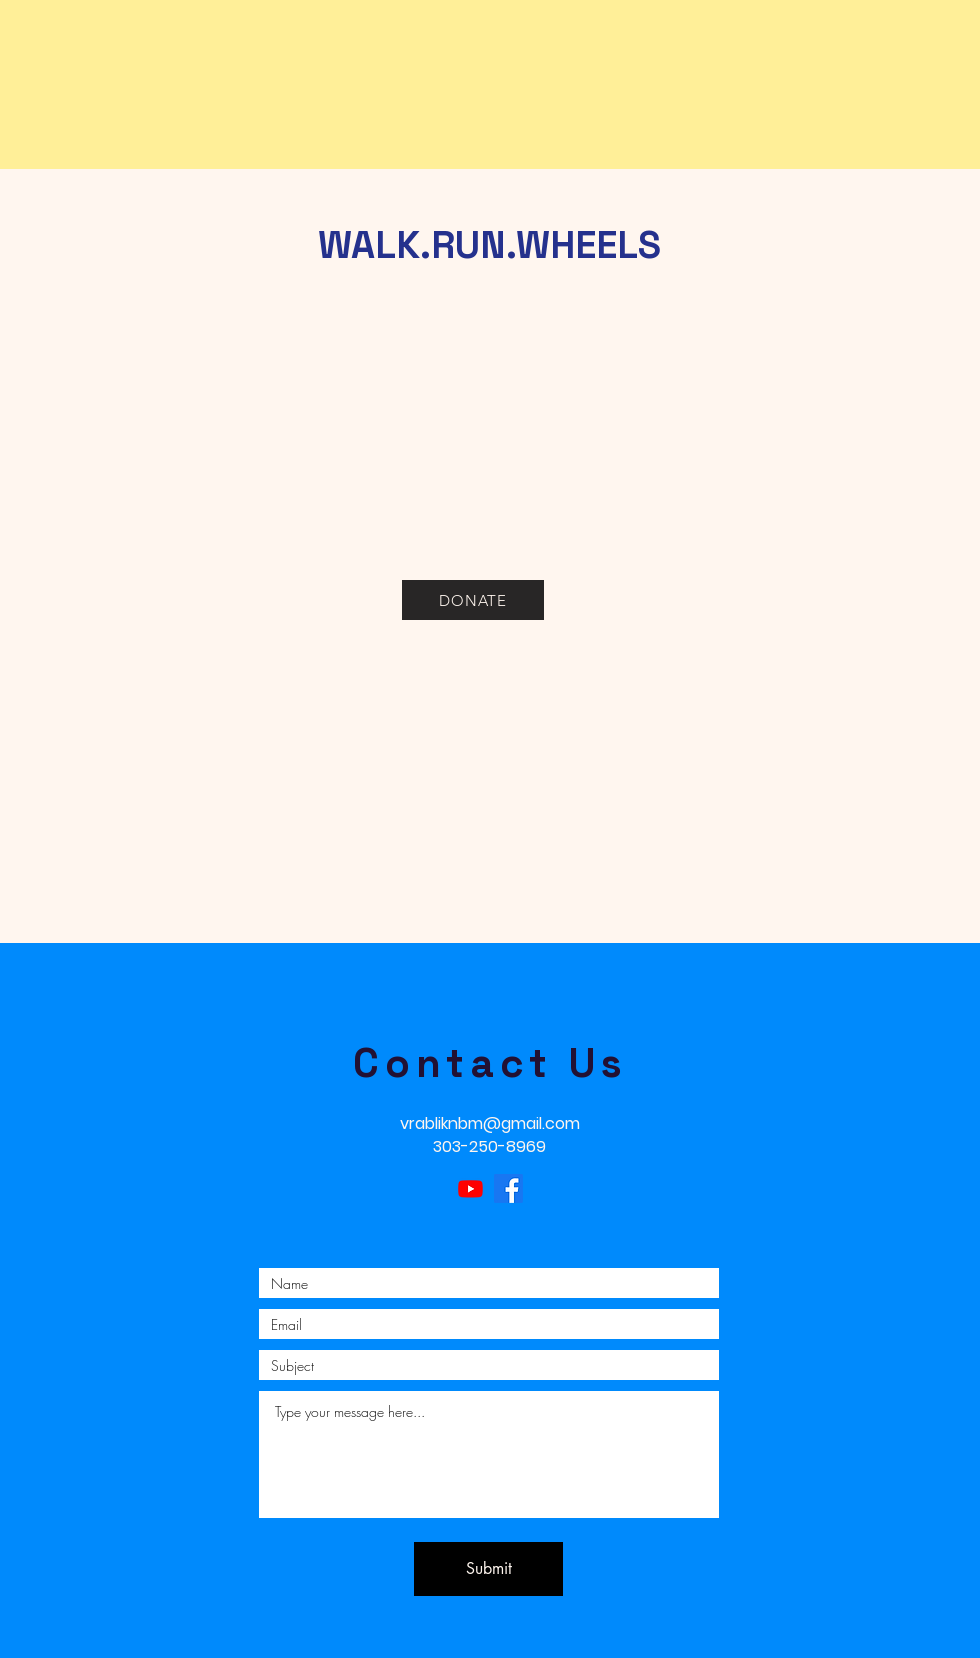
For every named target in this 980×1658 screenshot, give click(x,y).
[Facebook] (508, 1188)
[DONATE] (473, 600)
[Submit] (488, 1569)
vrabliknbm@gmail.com (490, 1123)
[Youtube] (470, 1188)
